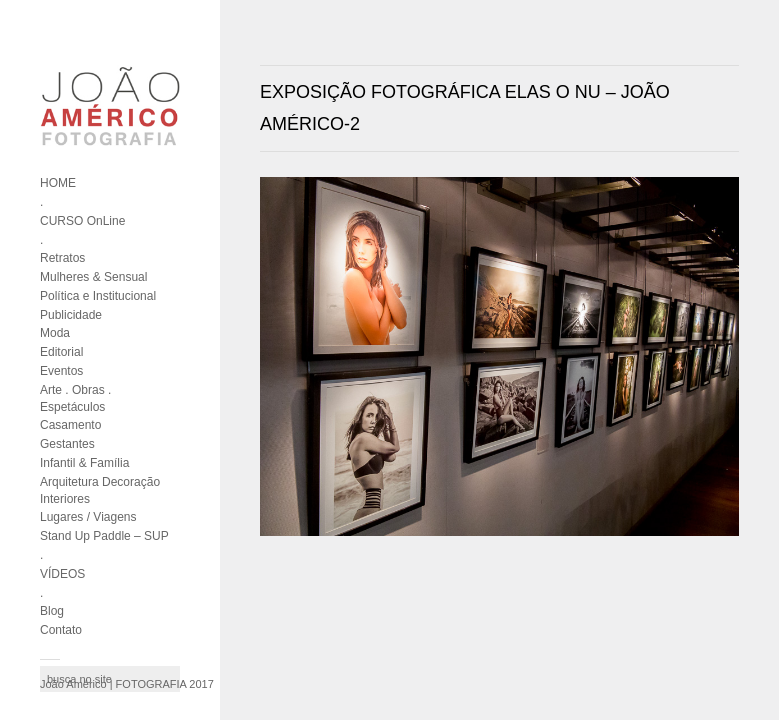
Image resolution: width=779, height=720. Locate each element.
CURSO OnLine (82, 221)
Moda (55, 333)
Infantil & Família (84, 463)
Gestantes (67, 444)
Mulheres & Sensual (93, 277)
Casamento (70, 425)
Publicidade (71, 315)
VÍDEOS (62, 574)
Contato (61, 630)
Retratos (62, 258)
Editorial (61, 352)
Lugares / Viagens (88, 517)
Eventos (61, 371)
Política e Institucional (98, 296)
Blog (52, 611)
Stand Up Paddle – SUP (104, 536)
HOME (58, 183)
